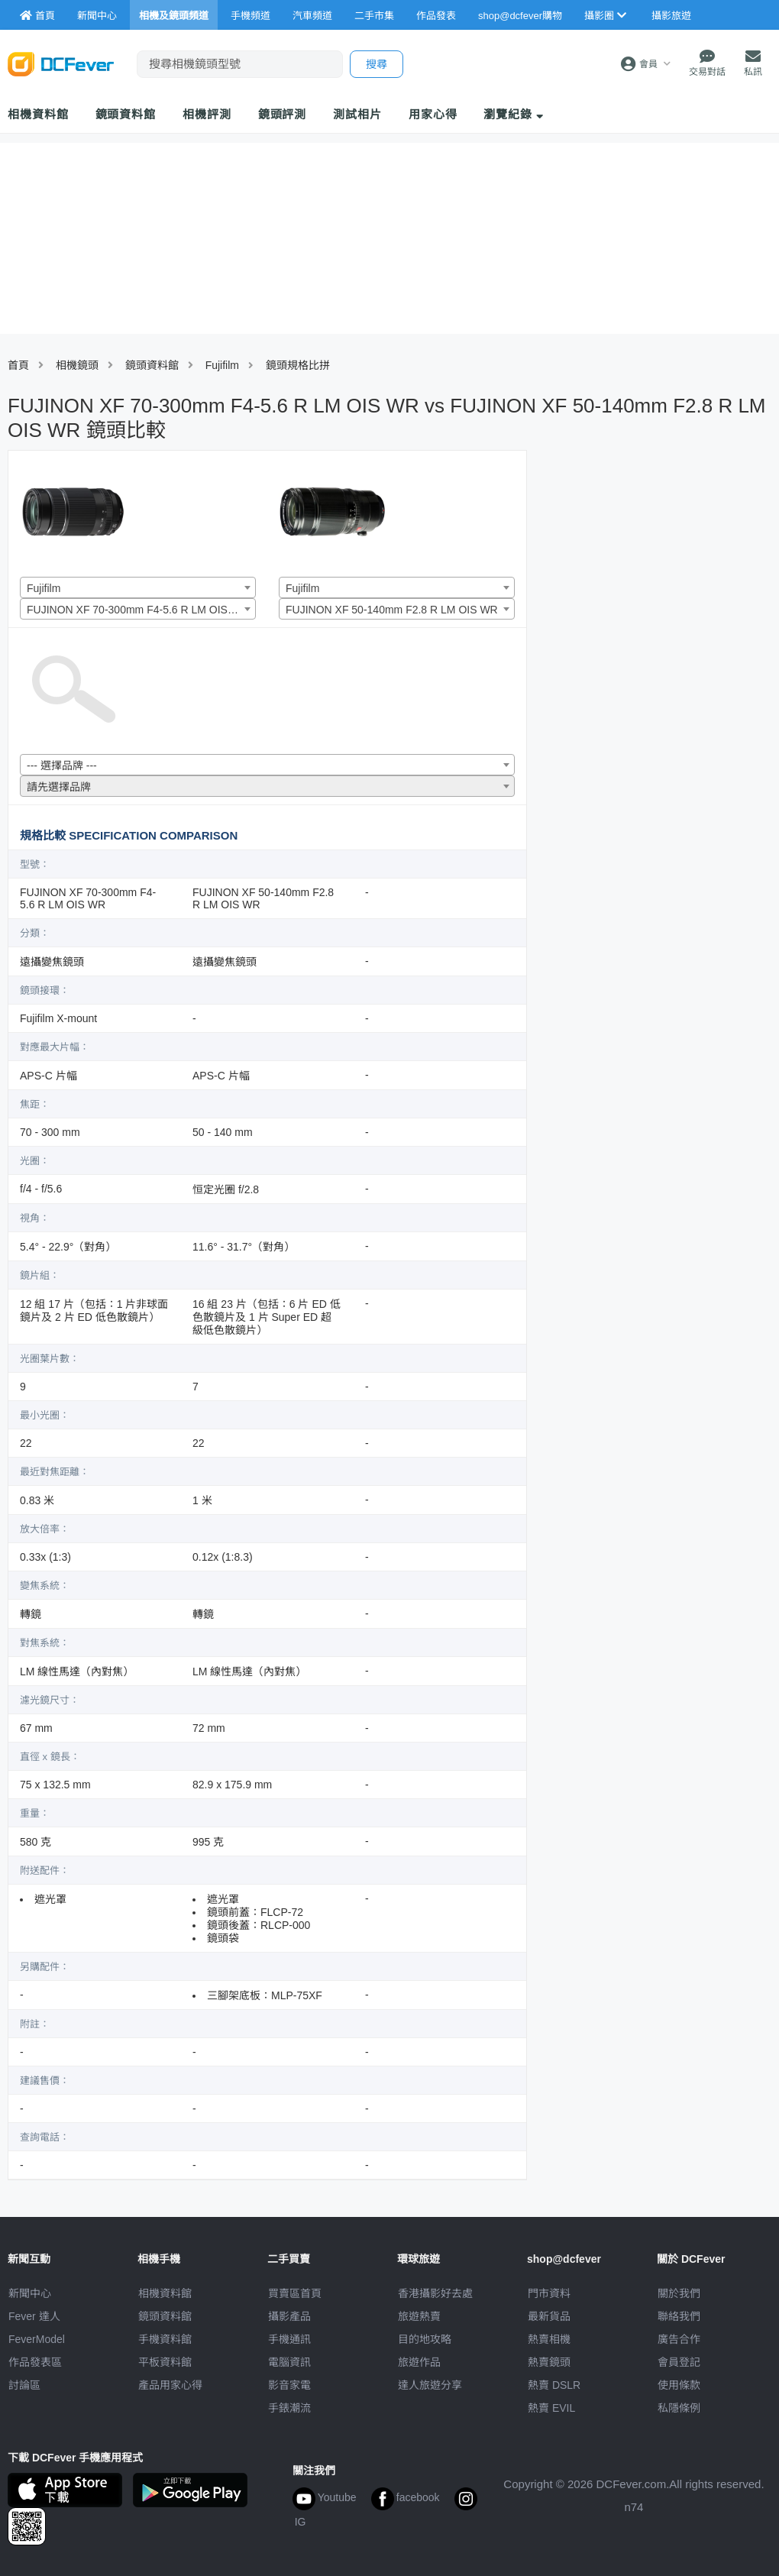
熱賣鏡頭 (549, 2362)
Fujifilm (222, 365)
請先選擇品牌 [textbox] (59, 787)
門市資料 (549, 2293)
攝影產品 (289, 2316)
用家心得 (433, 114)
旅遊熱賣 (419, 2316)
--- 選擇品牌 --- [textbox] (62, 765)
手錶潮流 (289, 2408)
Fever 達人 (34, 2316)
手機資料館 (165, 2339)
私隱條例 (679, 2408)
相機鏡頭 (77, 365)
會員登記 (679, 2362)
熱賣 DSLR (554, 2385)
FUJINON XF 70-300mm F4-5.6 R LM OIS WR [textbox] (137, 610)
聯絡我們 (679, 2316)
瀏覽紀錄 (513, 114)
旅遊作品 (419, 2362)
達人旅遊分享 (430, 2385)
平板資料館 (165, 2362)
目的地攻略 (424, 2339)
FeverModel (36, 2339)
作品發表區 (35, 2362)
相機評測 (207, 114)
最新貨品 (549, 2316)
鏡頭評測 (282, 114)
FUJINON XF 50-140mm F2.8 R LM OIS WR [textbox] (392, 610)
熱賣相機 (549, 2339)
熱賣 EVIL (551, 2408)
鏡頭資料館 (126, 114)
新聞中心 (29, 2293)
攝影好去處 (435, 2293)
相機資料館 (38, 114)
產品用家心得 (170, 2385)
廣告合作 (679, 2339)
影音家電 (289, 2385)
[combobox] (138, 587)
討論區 (24, 2385)
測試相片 (357, 114)
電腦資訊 (289, 2362)
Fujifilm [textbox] (43, 588)
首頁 (18, 365)
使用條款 (679, 2385)
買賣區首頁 (295, 2293)
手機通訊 (289, 2339)
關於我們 (679, 2293)
